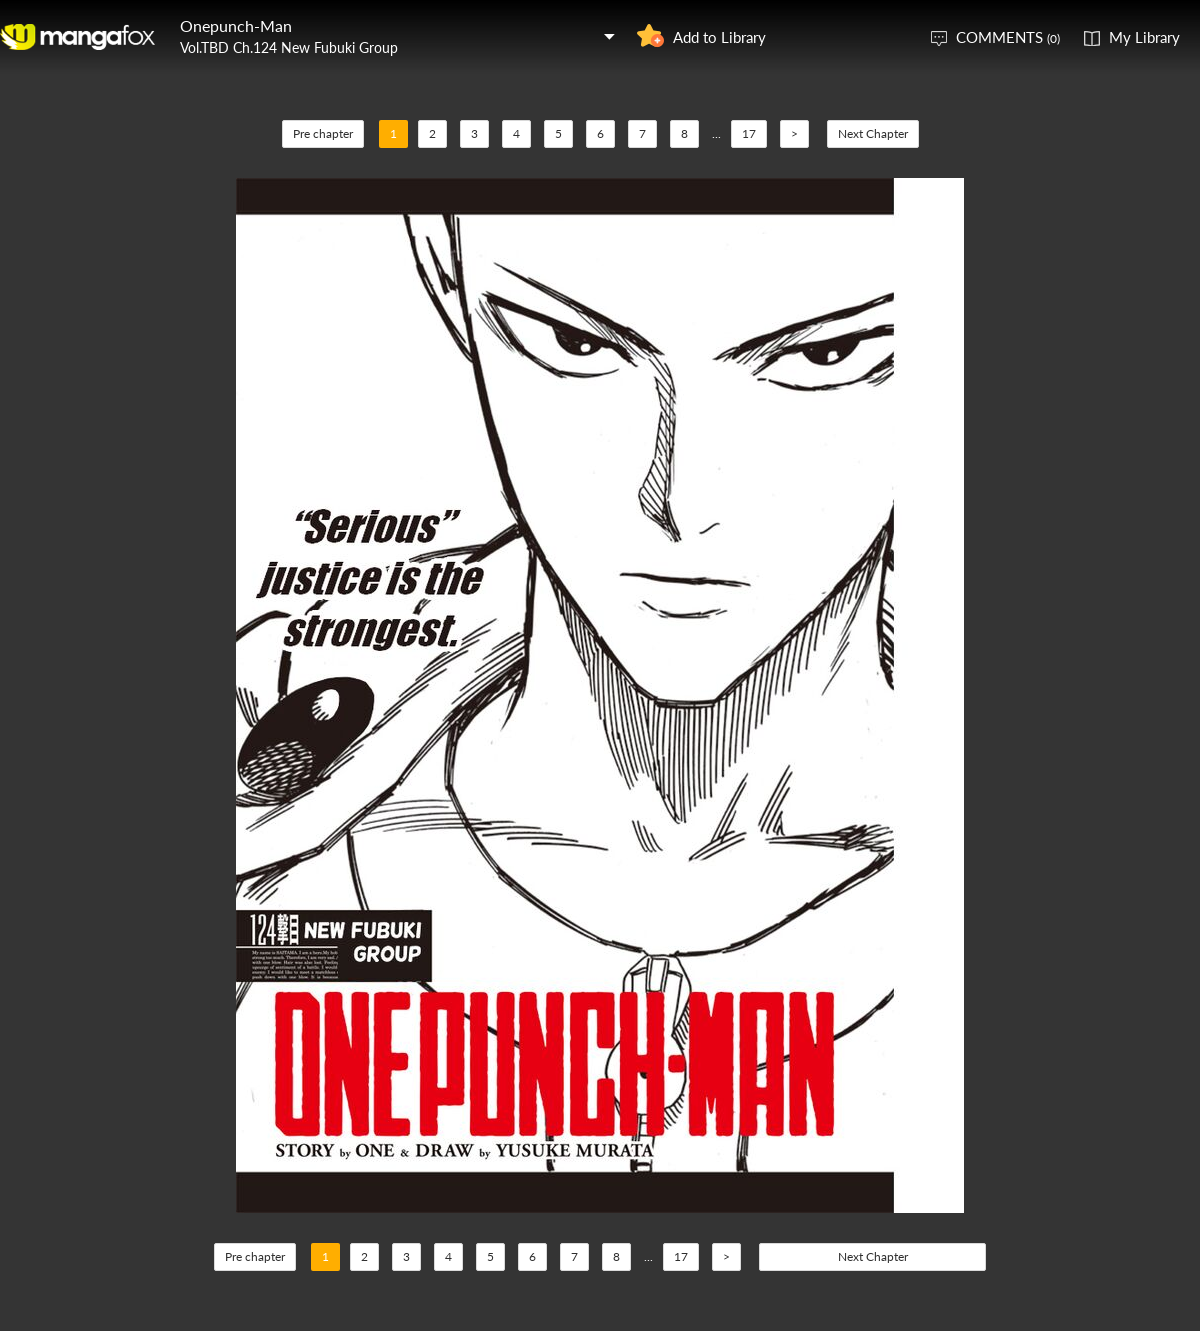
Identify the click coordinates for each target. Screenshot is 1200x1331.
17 (749, 133)
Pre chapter (323, 133)
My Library (1144, 37)
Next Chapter (873, 133)
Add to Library (719, 37)
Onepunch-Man (236, 25)
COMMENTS (1008, 37)
